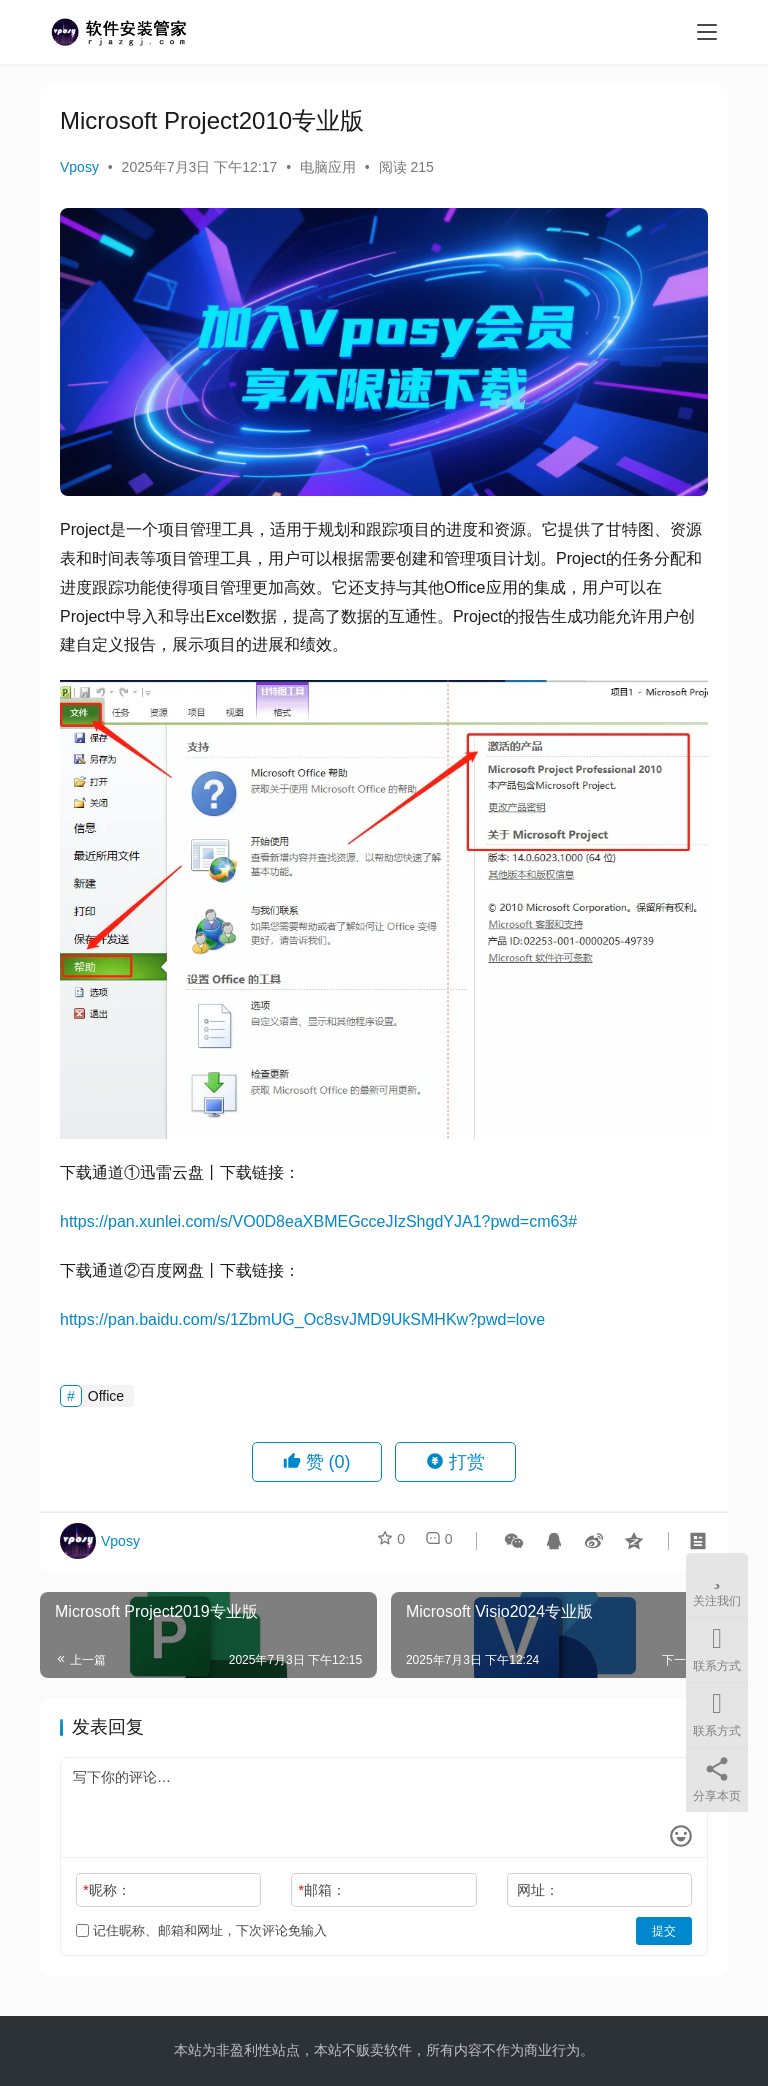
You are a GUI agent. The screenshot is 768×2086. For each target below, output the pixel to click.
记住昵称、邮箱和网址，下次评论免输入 (201, 1930)
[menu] (707, 32)
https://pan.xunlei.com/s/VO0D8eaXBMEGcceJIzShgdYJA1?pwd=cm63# (318, 1221)
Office (106, 1396)
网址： (538, 1890)
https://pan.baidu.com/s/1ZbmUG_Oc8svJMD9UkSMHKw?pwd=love (302, 1319)
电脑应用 (328, 167)
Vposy (79, 167)
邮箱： (322, 1890)
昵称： (106, 1890)
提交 (664, 1931)
